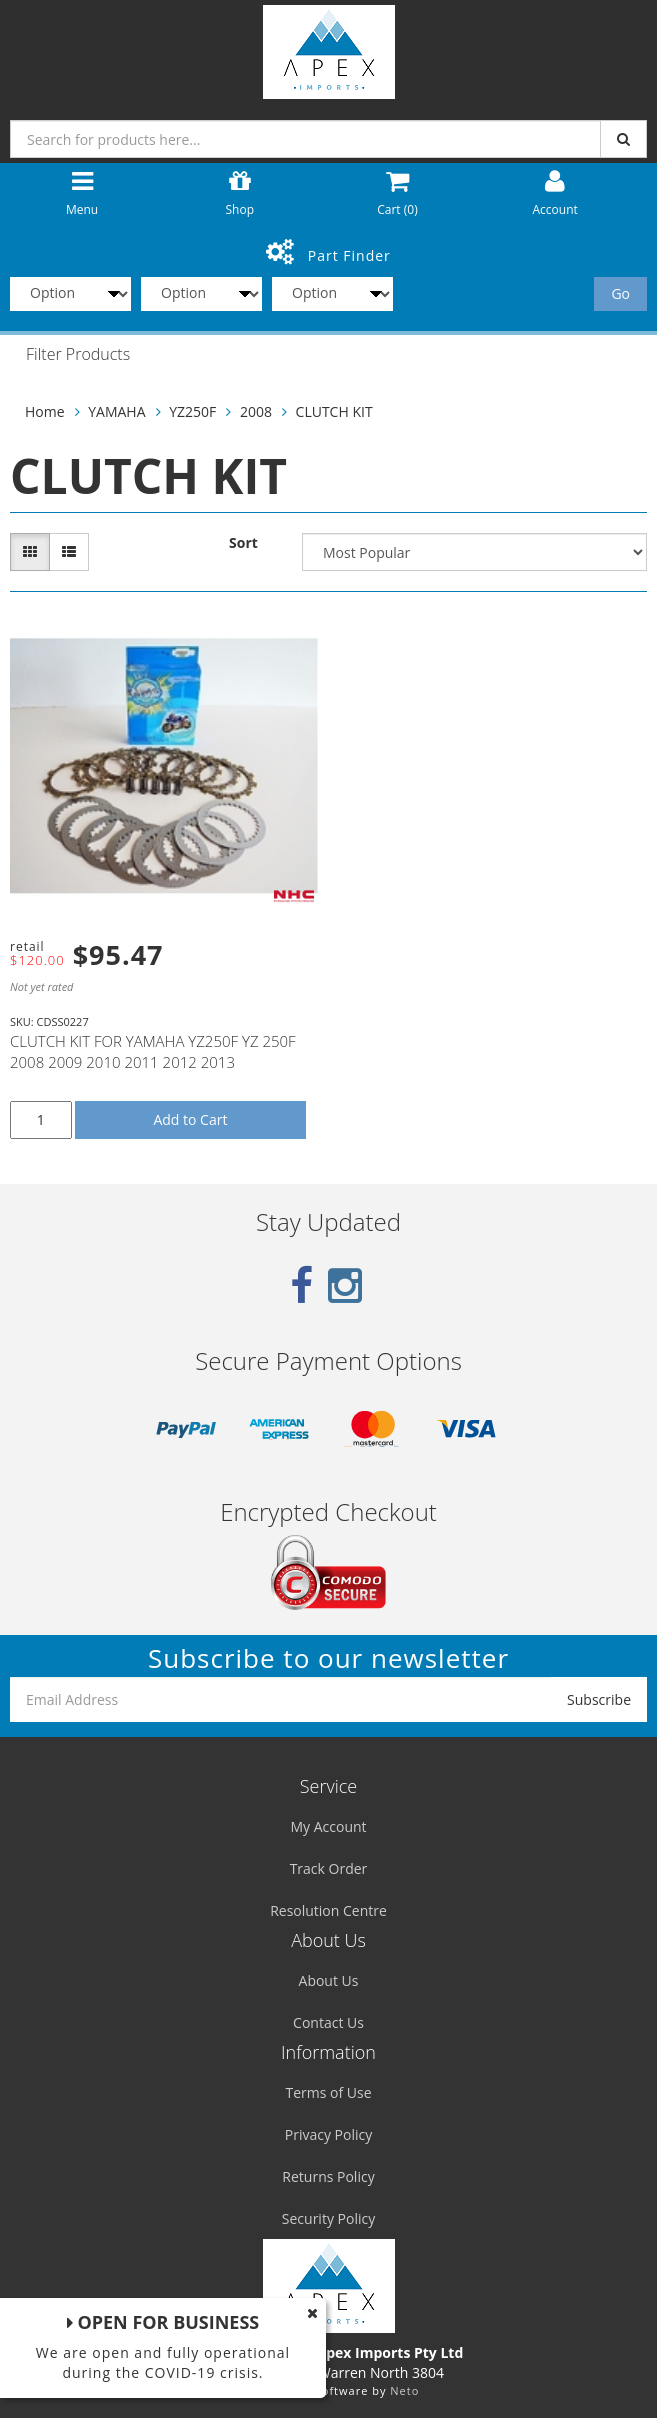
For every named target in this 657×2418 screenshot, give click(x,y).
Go (620, 293)
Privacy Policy (328, 2134)
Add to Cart (190, 1119)
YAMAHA (116, 411)
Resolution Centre (328, 1910)
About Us (329, 1980)
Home (45, 411)
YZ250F (192, 411)
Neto (404, 2390)
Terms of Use (328, 2092)
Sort (243, 542)
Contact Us (328, 2022)
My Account (328, 1826)
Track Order (329, 1868)
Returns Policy (328, 2176)
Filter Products (78, 355)
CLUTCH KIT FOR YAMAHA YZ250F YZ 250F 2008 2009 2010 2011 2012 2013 (153, 1051)
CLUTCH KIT (334, 411)
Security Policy (328, 2218)
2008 (256, 411)
